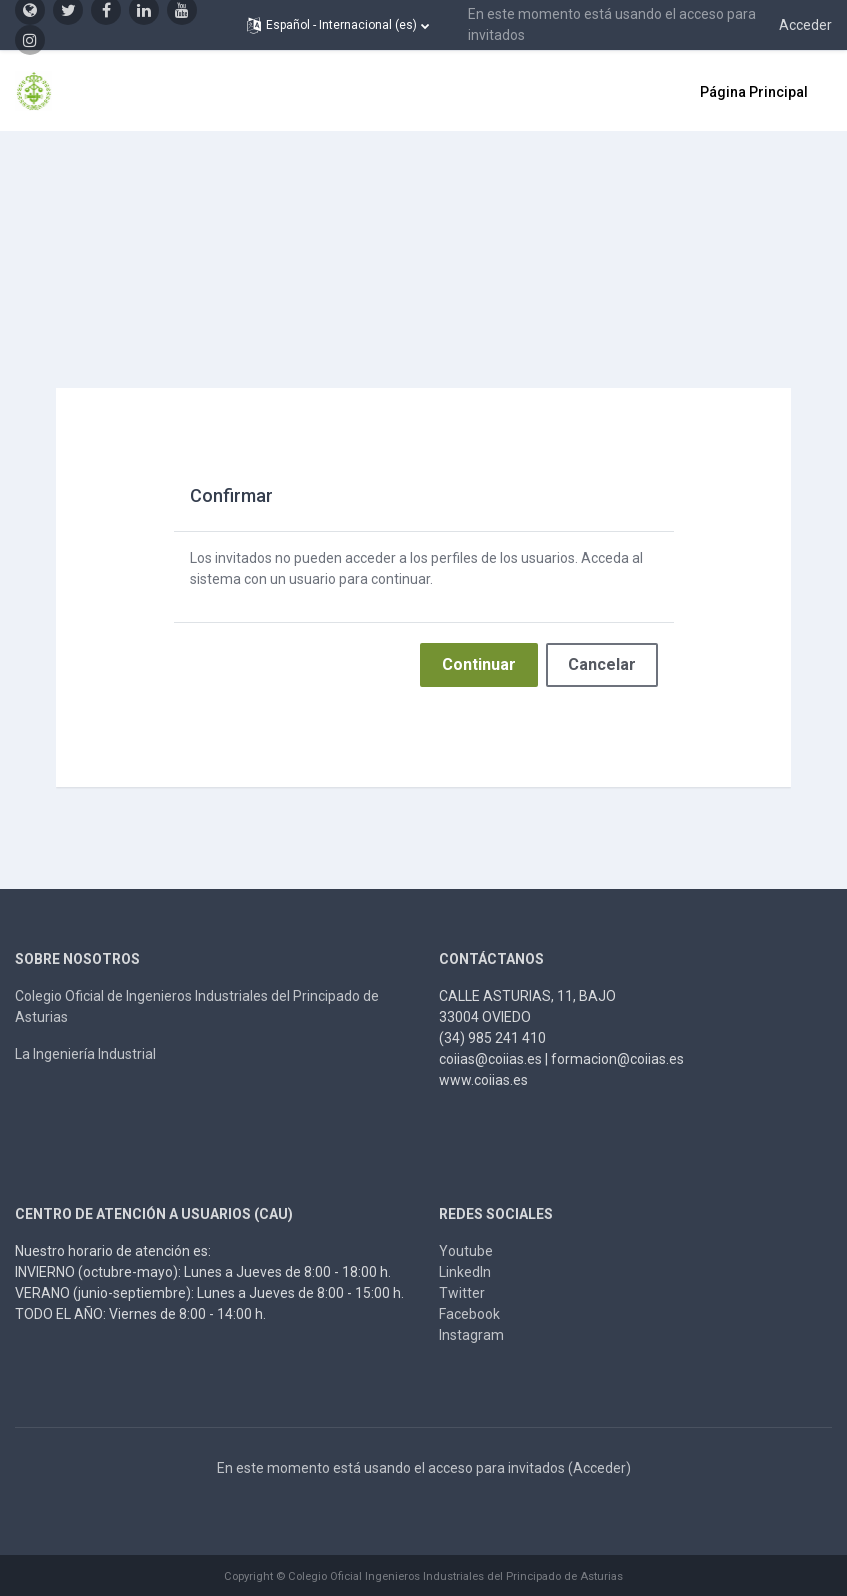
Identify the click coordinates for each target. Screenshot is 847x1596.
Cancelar (602, 664)
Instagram (471, 1335)
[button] (338, 25)
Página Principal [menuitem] (754, 92)
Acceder (805, 25)
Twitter (462, 1293)
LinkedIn (465, 1272)
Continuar (479, 664)
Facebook (469, 1314)
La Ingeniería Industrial (85, 1054)
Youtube (466, 1251)
